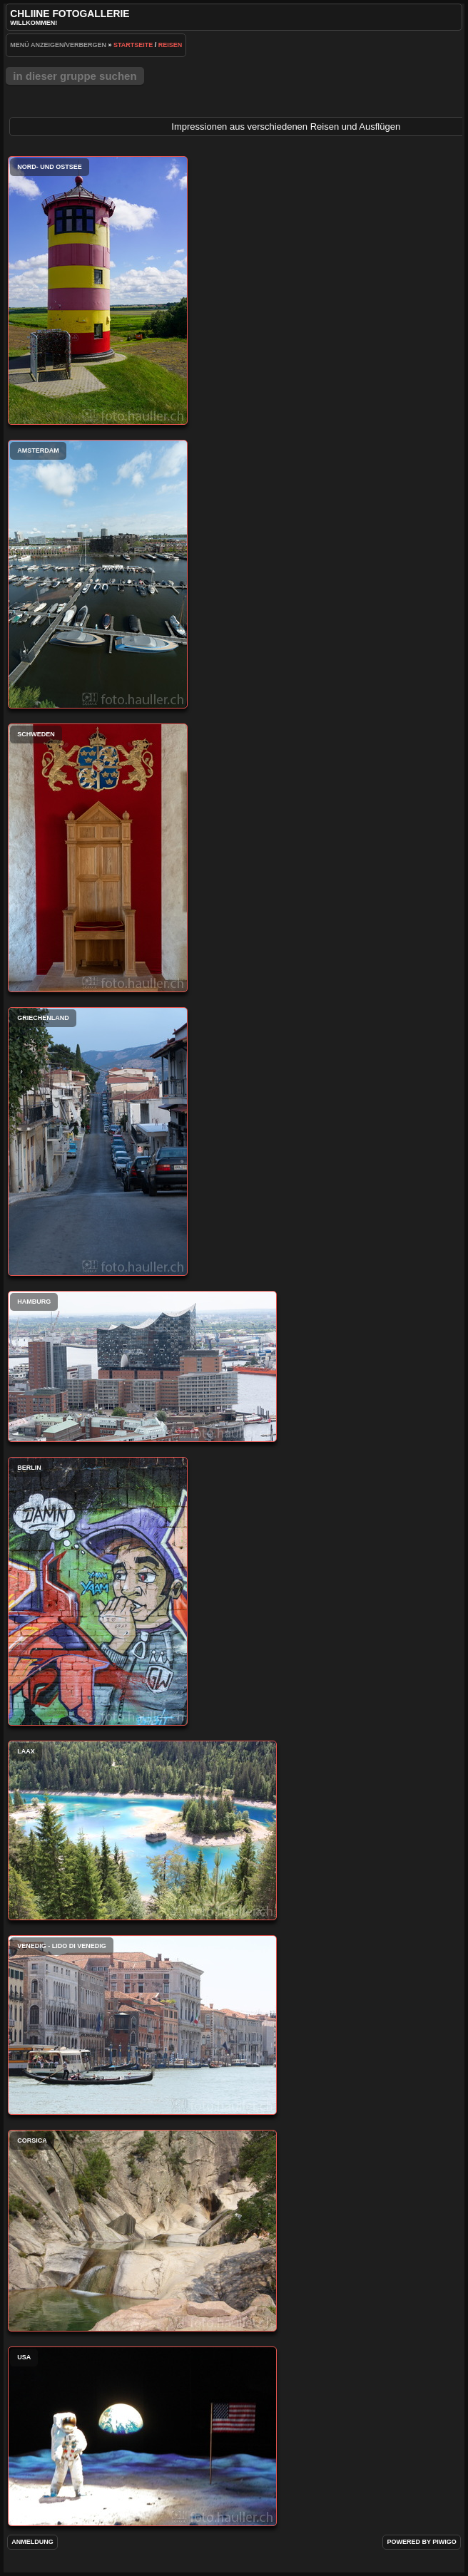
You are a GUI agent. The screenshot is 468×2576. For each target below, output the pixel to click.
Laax (142, 1830)
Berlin (98, 1591)
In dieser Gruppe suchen (74, 76)
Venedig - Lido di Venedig (142, 2025)
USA (142, 2436)
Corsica (142, 2231)
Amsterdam (98, 574)
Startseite (133, 44)
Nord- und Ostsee (98, 290)
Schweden (98, 857)
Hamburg (142, 1366)
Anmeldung (32, 2541)
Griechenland (98, 1141)
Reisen (170, 44)
